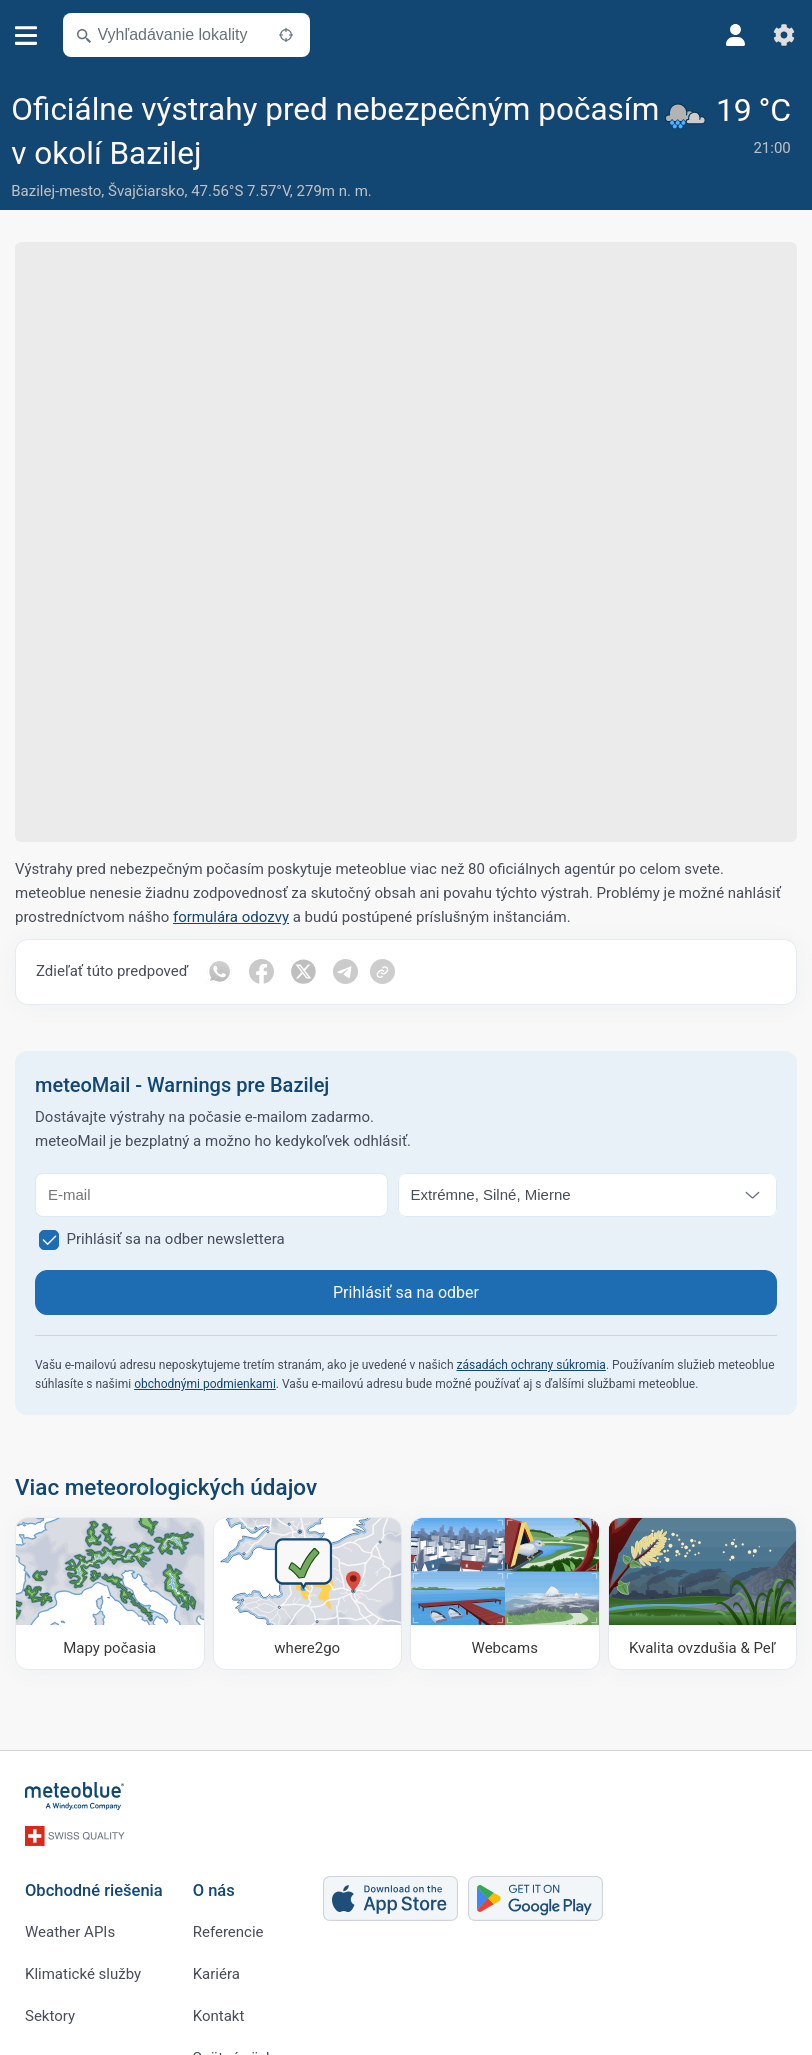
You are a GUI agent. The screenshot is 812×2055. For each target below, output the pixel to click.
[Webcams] (505, 1593)
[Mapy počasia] (110, 1593)
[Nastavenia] (784, 35)
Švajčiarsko (146, 191)
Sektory (50, 2016)
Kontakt (219, 2016)
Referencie (228, 1932)
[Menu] (26, 35)
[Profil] (736, 35)
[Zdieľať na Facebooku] (261, 972)
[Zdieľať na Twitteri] (303, 972)
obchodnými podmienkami (205, 1384)
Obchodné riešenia (94, 1890)
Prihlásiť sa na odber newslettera (176, 1239)
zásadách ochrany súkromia (530, 1365)
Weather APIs (70, 1932)
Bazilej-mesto (56, 191)
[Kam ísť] (308, 1593)
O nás (214, 1890)
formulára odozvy (231, 917)
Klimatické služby (83, 1974)
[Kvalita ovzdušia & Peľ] (703, 1593)
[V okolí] (286, 35)
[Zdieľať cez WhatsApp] (219, 972)
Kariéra (216, 1974)
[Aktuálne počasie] (731, 147)
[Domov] (75, 1796)
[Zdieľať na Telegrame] (345, 972)
